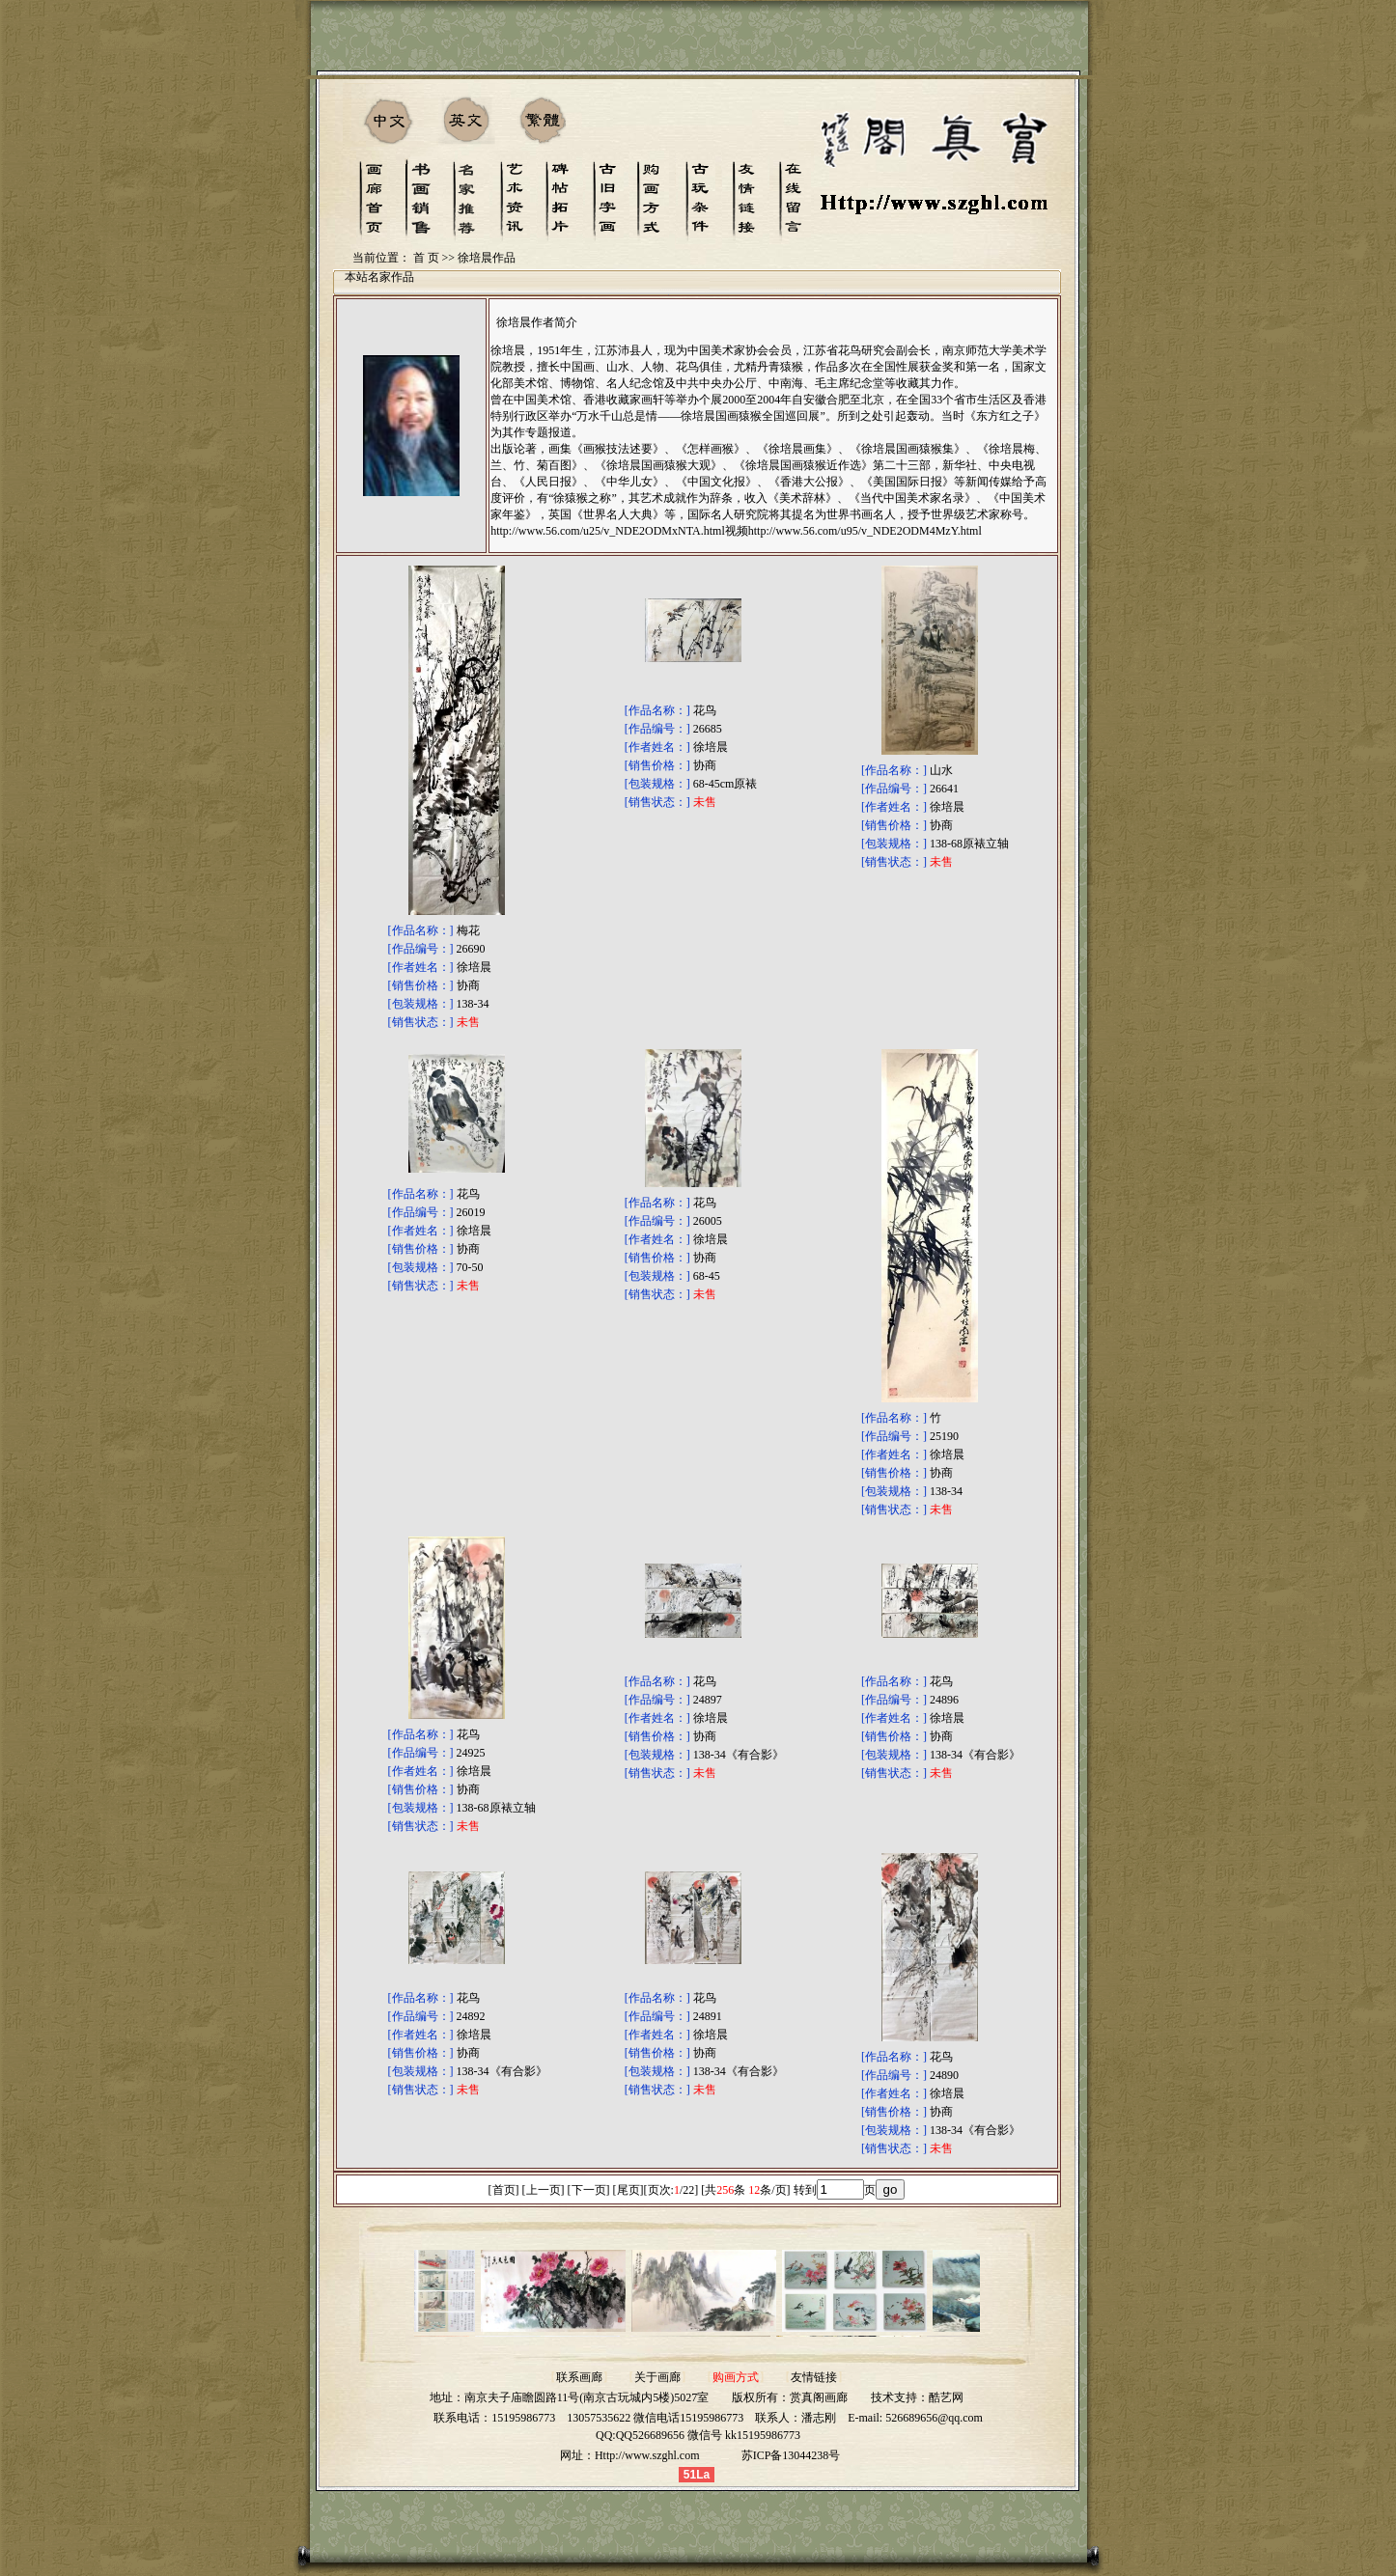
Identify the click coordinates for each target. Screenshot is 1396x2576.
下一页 (589, 2190)
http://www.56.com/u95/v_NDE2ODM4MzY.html (865, 531)
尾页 (628, 2190)
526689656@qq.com (934, 2417)
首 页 (426, 257)
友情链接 (814, 2377)
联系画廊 (579, 2377)
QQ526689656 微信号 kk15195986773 (708, 2435)
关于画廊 (657, 2377)
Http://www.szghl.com (647, 2455)
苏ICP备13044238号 (791, 2455)
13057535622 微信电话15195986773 (655, 2417)
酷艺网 (946, 2397)
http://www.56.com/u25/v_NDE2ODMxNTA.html (607, 531)
